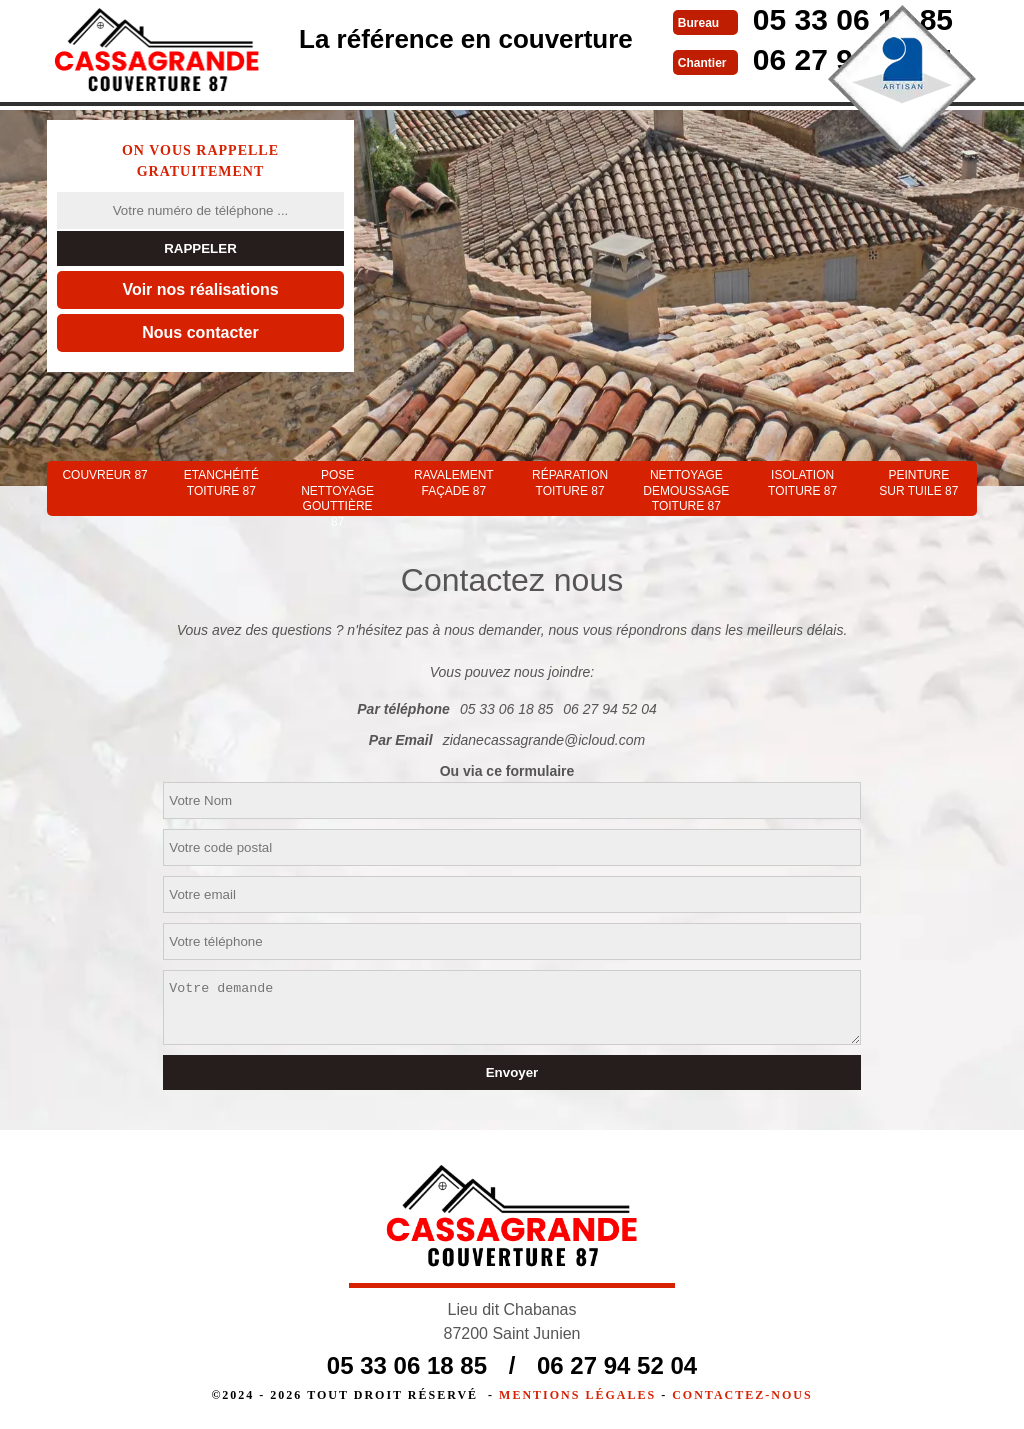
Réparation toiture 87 (570, 483)
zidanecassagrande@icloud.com (544, 740)
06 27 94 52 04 (609, 709)
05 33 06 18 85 (506, 709)
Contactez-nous (742, 1395)
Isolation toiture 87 (802, 483)
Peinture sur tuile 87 (918, 483)
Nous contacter (200, 332)
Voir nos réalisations (200, 289)
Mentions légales (577, 1395)
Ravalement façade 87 (454, 483)
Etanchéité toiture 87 (221, 483)
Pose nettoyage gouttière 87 (337, 492)
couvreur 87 (104, 475)
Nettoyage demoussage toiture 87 (686, 490)
